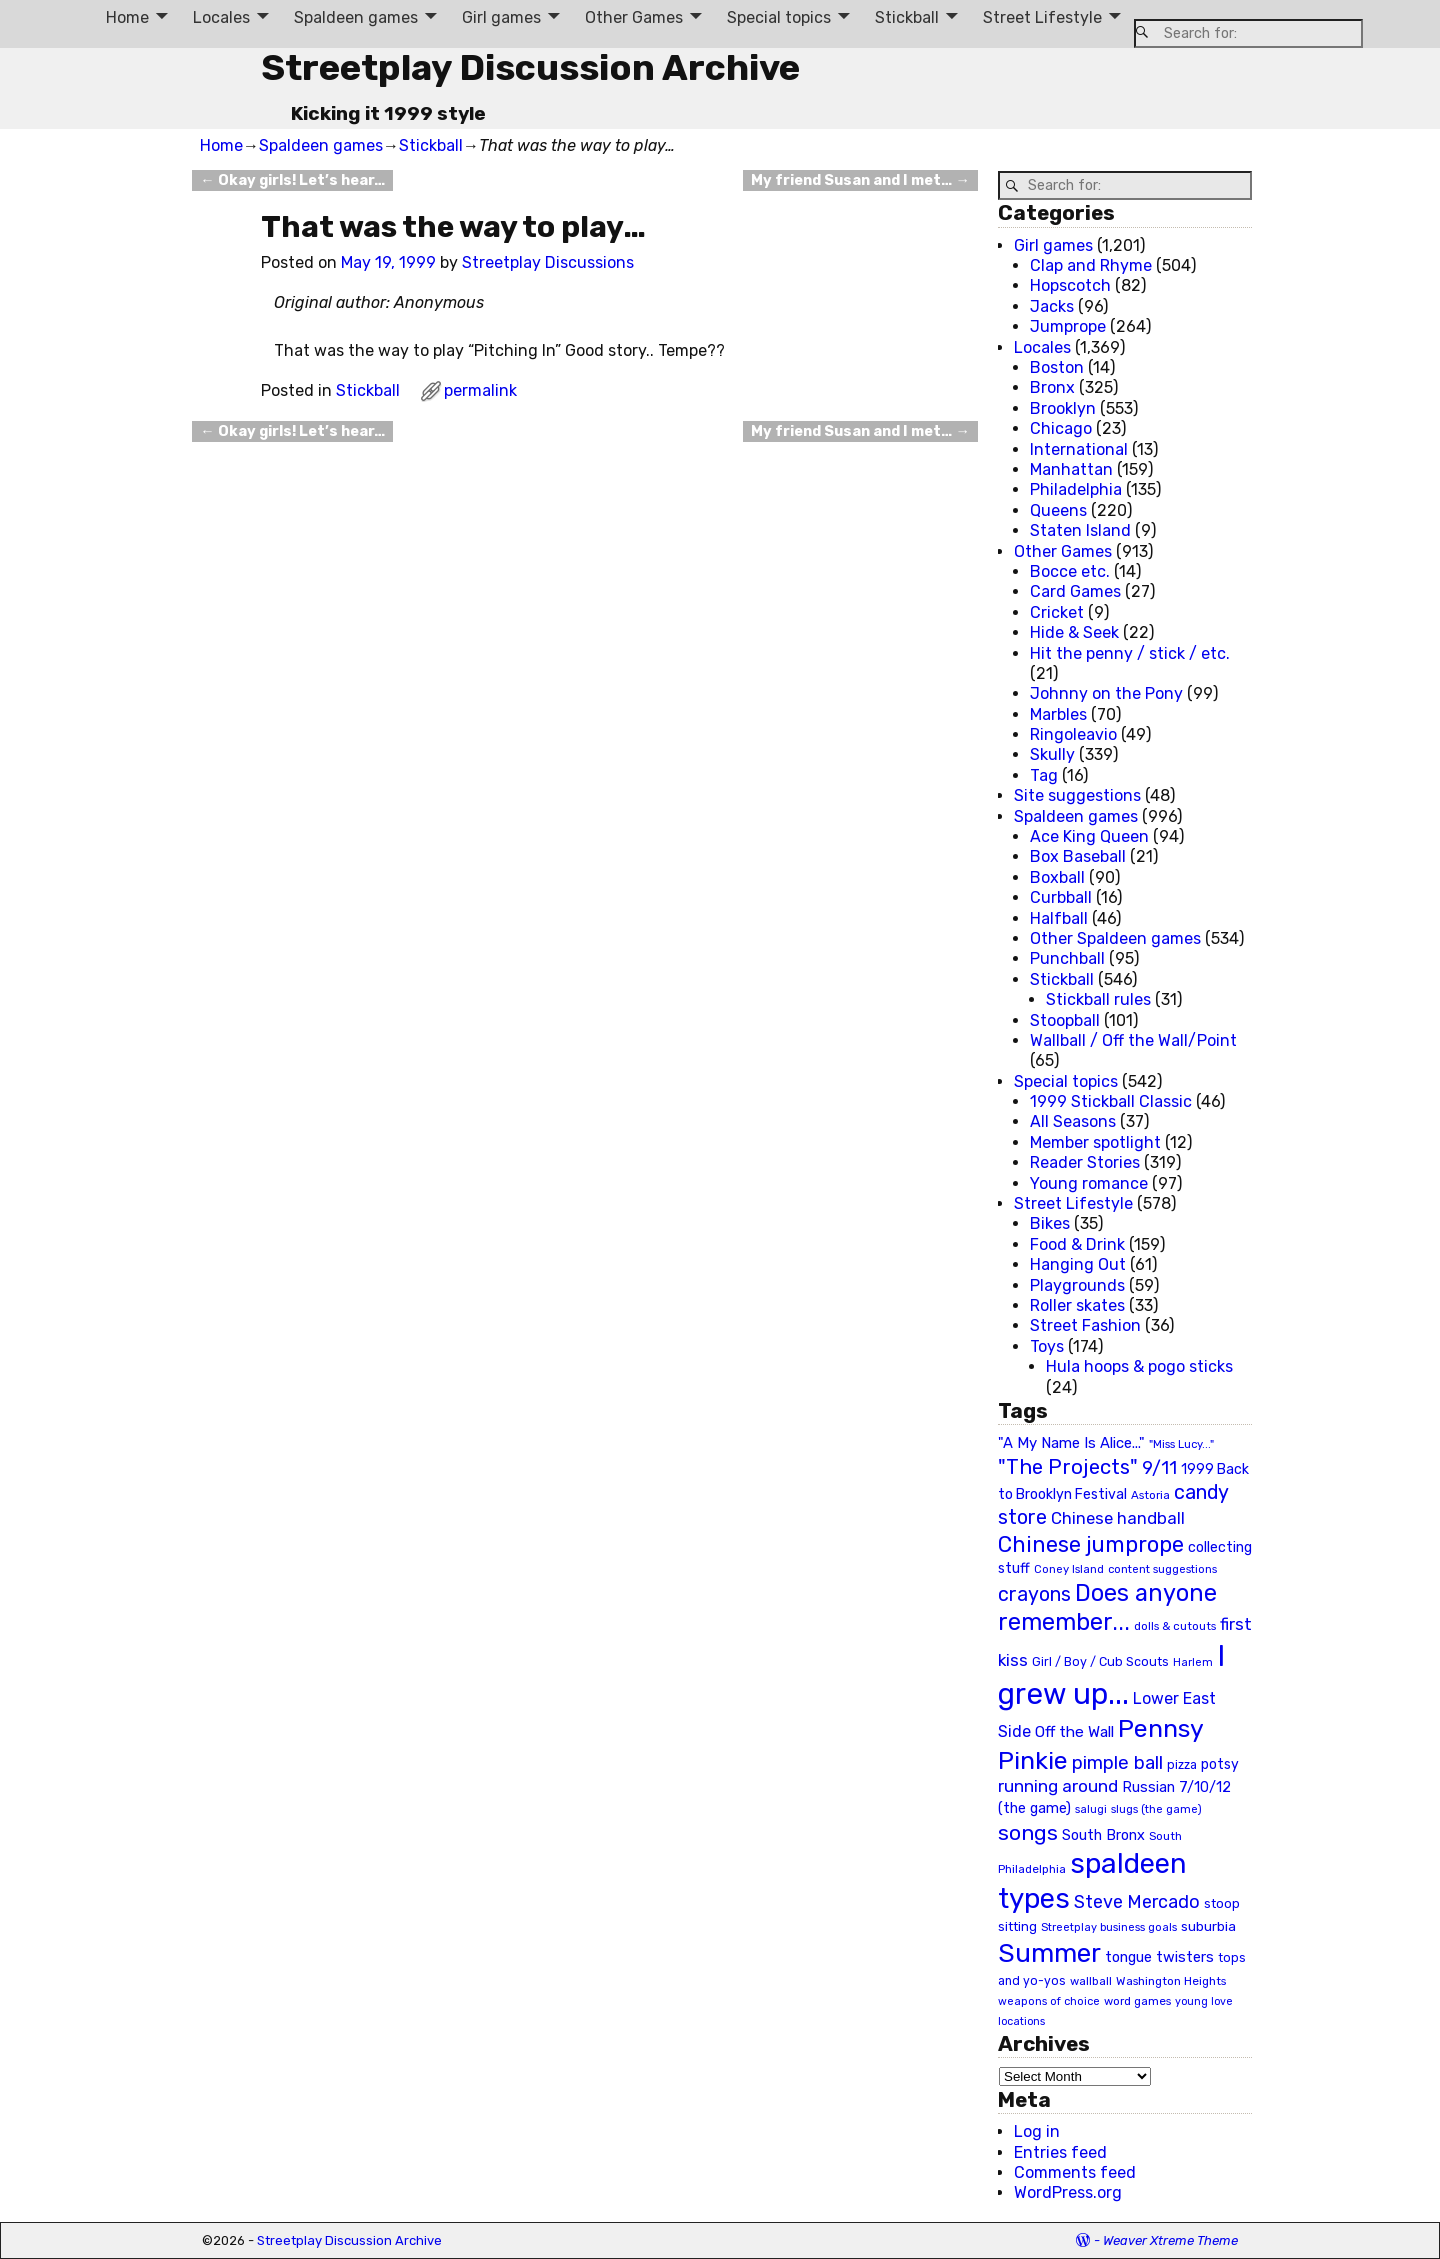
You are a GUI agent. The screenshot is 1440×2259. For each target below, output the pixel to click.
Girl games (501, 17)
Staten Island (1080, 530)
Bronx (1052, 387)
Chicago (1061, 428)
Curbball (1061, 897)
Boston (1057, 367)
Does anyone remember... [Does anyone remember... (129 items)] (1107, 1608)
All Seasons (1073, 1121)
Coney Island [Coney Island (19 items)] (1069, 1569)
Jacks (1052, 306)
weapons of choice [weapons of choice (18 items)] (1049, 2001)
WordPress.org (1068, 2192)
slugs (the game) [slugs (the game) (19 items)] (1156, 1809)
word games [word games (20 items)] (1137, 2001)
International (1079, 449)
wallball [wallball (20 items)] (1091, 1981)
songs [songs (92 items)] (1028, 1832)
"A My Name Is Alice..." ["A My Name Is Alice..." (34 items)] (1071, 1443)
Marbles (1058, 714)
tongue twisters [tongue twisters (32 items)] (1159, 1957)
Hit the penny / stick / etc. (1130, 653)
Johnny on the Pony (1106, 693)
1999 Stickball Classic (1111, 1101)
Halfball (1059, 918)
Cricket (1057, 612)
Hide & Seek (1074, 632)
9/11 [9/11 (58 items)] (1159, 1468)
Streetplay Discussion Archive (530, 67)
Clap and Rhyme (1091, 265)
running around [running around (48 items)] (1058, 1786)
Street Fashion (1085, 1325)
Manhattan (1071, 469)
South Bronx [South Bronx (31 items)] (1103, 1835)
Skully (1052, 754)
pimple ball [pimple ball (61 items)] (1117, 1763)
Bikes (1050, 1223)
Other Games (634, 17)
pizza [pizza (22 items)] (1182, 1765)
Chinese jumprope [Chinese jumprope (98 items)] (1091, 1544)
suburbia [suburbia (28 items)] (1208, 1926)
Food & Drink (1077, 1244)
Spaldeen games (356, 17)
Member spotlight (1095, 1142)
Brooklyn (1063, 408)
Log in (1037, 2131)
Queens (1058, 510)
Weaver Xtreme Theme (1170, 2240)
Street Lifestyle (1042, 17)
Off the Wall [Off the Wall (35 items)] (1074, 1732)
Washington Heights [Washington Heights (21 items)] (1171, 1981)
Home (127, 17)
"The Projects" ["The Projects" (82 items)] (1068, 1467)
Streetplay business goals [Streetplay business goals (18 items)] (1109, 1927)
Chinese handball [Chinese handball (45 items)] (1118, 1518)
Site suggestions (1077, 795)
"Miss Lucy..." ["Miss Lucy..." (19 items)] (1181, 1444)
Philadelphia (1076, 489)
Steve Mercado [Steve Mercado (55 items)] (1137, 1901)
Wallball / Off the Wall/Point (1133, 1040)
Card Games (1075, 591)
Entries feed (1060, 2152)
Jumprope (1068, 326)
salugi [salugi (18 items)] (1091, 1809)
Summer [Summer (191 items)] (1049, 1953)
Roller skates (1077, 1305)
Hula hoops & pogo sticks (1139, 1366)
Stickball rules (1098, 999)
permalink (480, 390)
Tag (1044, 775)
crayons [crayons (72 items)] (1034, 1594)
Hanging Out (1078, 1264)
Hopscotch (1070, 285)
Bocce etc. (1070, 571)
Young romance (1089, 1183)
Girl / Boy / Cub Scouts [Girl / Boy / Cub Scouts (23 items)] (1100, 1661)
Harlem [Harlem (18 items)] (1193, 1662)
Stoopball (1065, 1020)
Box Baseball (1078, 856)
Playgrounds (1077, 1285)
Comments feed (1075, 2172)
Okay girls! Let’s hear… (292, 180)
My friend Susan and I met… (860, 180)
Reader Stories (1085, 1162)
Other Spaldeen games (1115, 938)
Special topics (779, 17)
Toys (1047, 1346)
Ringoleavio (1073, 734)
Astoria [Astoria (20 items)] (1150, 1495)
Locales (221, 17)
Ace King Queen (1089, 836)
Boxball (1057, 877)
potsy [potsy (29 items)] (1220, 1764)
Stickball (907, 17)
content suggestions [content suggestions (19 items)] (1162, 1569)
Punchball (1067, 958)
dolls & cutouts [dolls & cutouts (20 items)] (1175, 1626)
